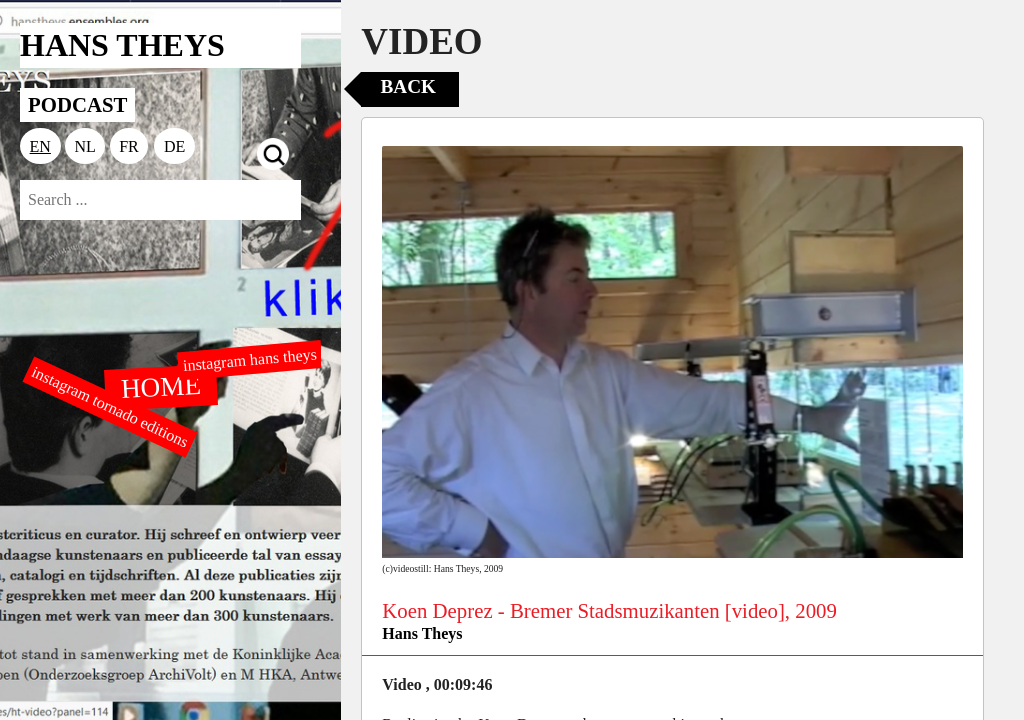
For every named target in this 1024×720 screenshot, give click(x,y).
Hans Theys (422, 633)
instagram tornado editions (110, 407)
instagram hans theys (249, 359)
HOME (161, 386)
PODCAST (77, 104)
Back (408, 86)
